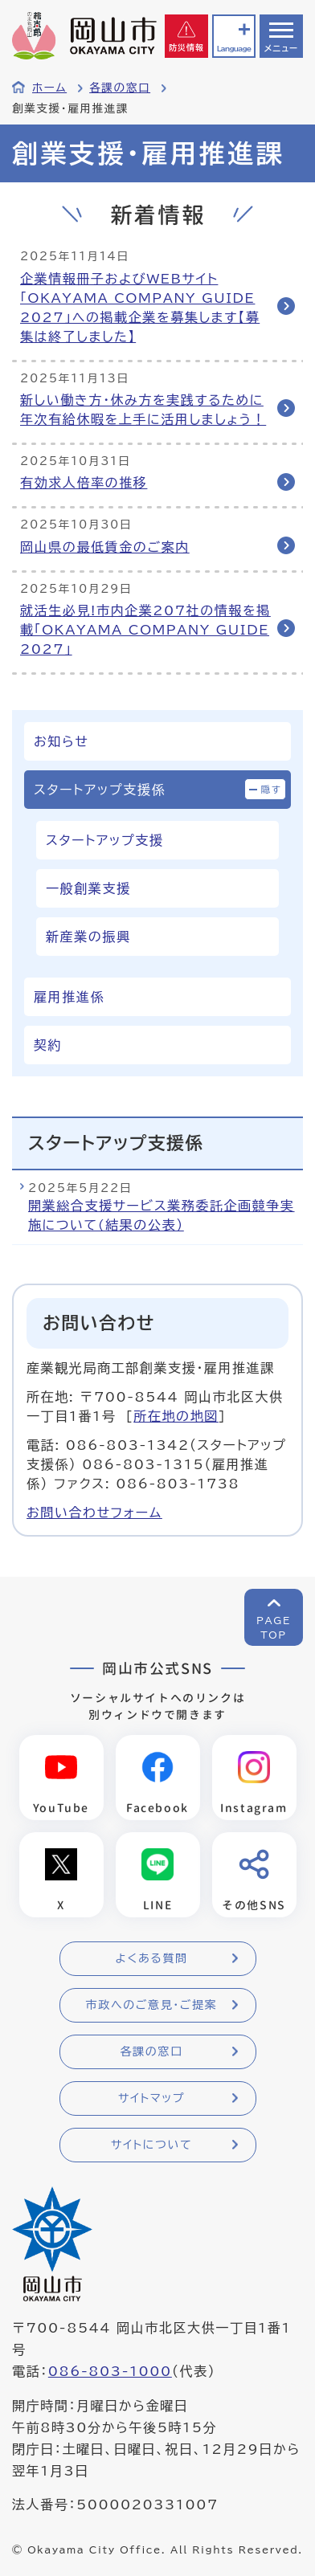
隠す (271, 789)
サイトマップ (151, 2098)
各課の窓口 (119, 87)
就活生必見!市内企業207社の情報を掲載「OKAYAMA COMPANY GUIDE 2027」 (145, 629)
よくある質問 (151, 1958)
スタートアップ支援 (104, 840)
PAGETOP (273, 1627)
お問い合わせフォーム (94, 1512)
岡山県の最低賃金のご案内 (105, 547)
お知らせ (61, 741)
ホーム (49, 87)
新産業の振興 (88, 936)
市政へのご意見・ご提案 (152, 2005)
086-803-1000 (110, 2371)
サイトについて (151, 2144)
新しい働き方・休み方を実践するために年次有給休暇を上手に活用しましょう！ (143, 410)
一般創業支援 (88, 888)
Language (234, 48)
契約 (48, 1045)
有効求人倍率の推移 (83, 482)
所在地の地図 (176, 1416)
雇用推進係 (69, 996)
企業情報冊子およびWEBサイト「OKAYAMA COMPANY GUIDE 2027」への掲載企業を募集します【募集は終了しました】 (140, 307)
